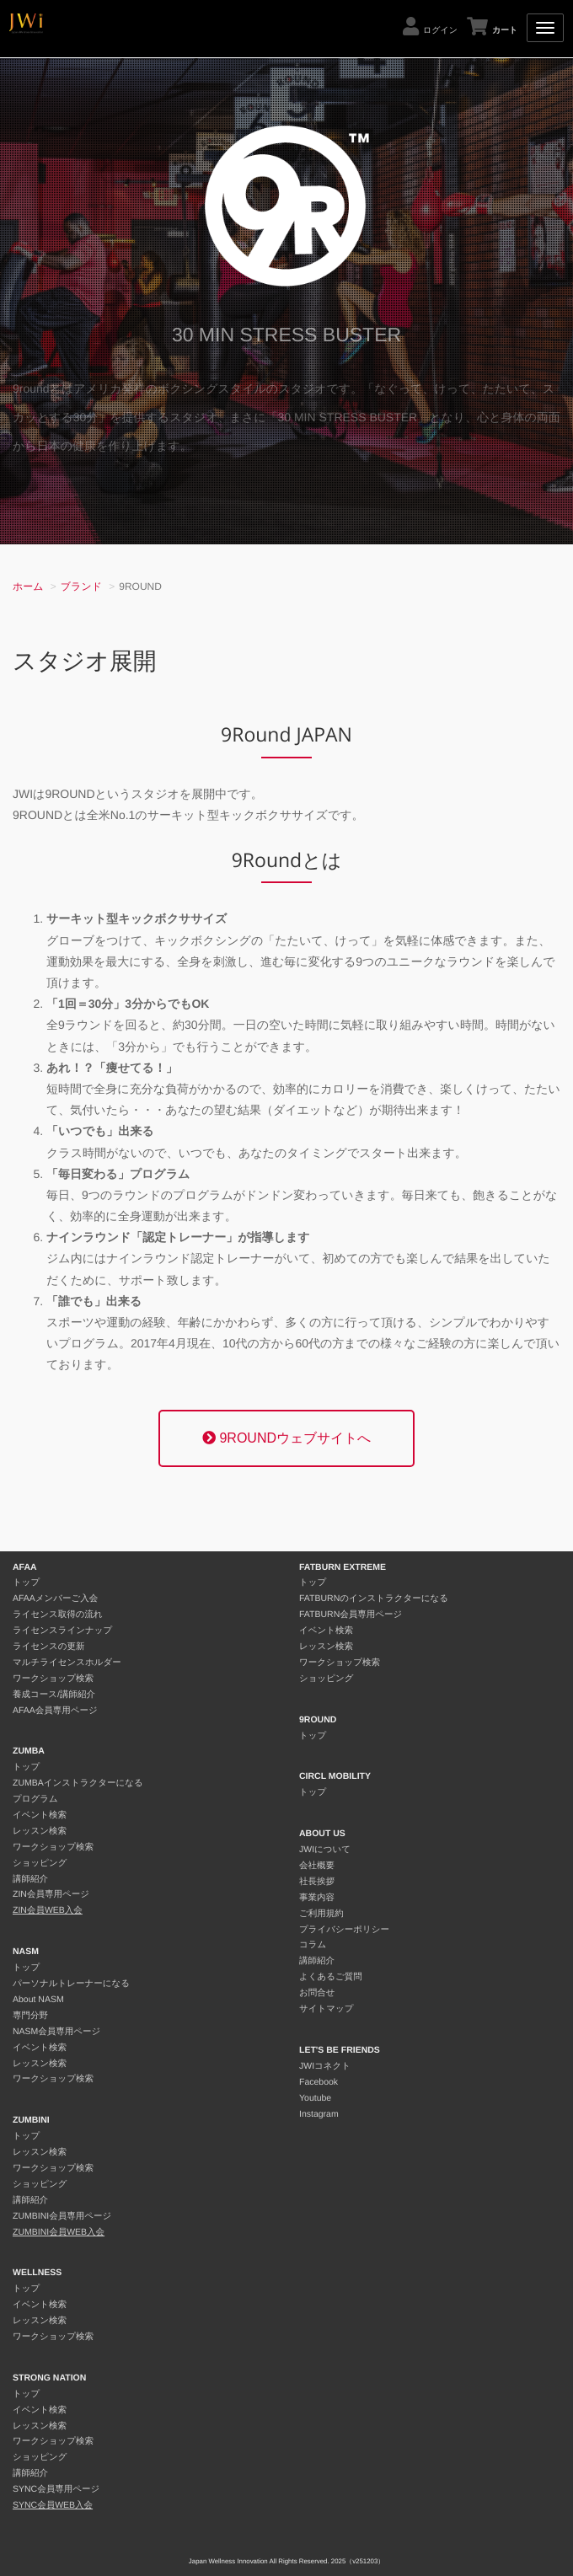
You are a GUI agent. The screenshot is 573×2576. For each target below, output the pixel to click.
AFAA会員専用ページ (55, 1711)
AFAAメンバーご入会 (55, 1598)
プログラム (35, 1799)
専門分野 (30, 2016)
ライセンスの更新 (48, 1646)
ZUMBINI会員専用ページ (62, 2216)
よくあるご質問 (330, 1977)
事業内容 (317, 1898)
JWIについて (325, 1850)
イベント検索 (40, 1815)
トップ (26, 1582)
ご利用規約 (321, 1914)
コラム (312, 1945)
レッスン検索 (40, 1831)
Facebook (318, 2082)
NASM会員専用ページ (56, 2032)
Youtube (315, 2098)
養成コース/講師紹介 (54, 1695)
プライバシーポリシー (344, 1930)
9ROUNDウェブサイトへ (286, 1438)
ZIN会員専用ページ (51, 1894)
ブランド (81, 586)
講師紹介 (30, 1879)
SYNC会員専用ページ (56, 2489)
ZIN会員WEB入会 (48, 1910)
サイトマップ (326, 2009)
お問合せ (317, 1993)
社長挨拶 (317, 1882)
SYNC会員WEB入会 (53, 2505)
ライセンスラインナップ (62, 1630)
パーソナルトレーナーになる (71, 1984)
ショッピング (40, 1863)
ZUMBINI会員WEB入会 (58, 2232)
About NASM (38, 2000)
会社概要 (317, 1866)
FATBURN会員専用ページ (350, 1614)
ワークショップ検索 (53, 1679)
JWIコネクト (325, 2066)
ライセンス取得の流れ (58, 1614)
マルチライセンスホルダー (67, 1663)
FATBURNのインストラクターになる (373, 1598)
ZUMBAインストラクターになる (78, 1783)
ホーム (28, 586)
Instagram (319, 2114)
